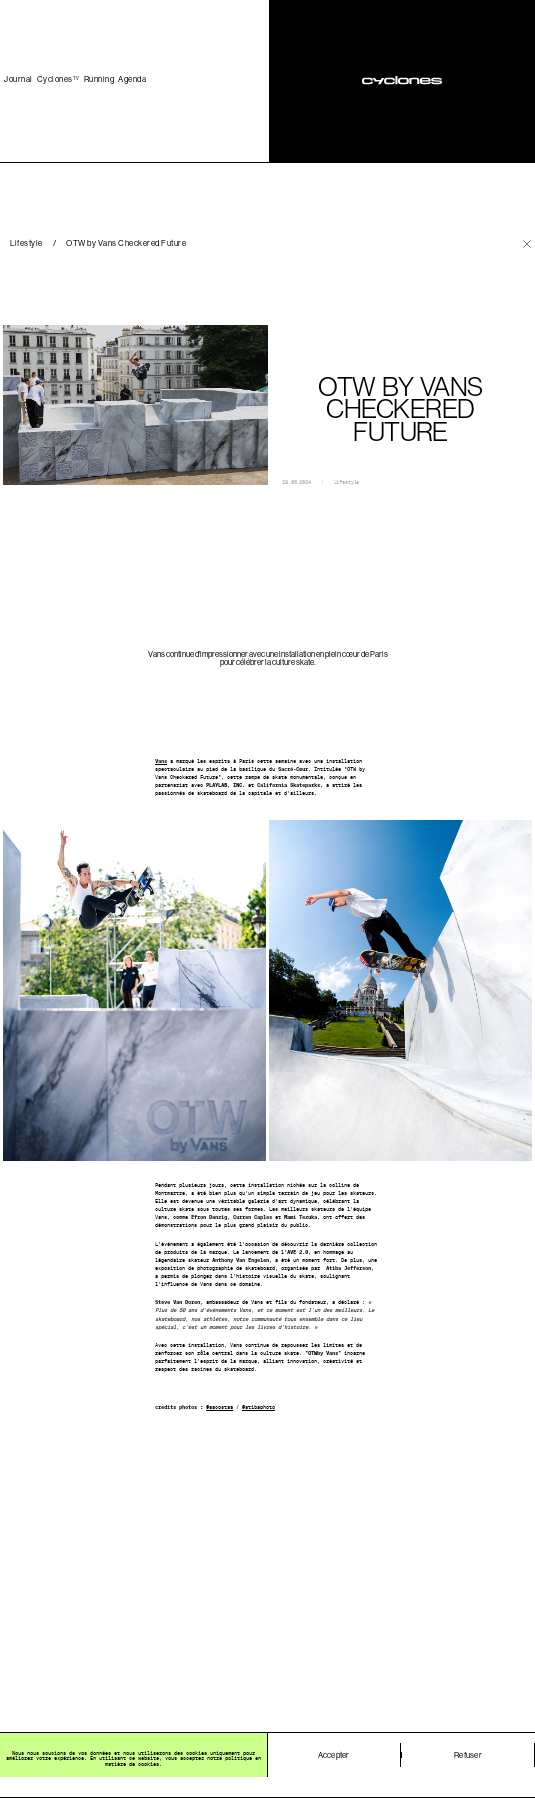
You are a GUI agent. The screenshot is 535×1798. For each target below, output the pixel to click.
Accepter (334, 1755)
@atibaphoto (258, 1407)
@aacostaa (219, 1407)
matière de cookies (132, 1764)
